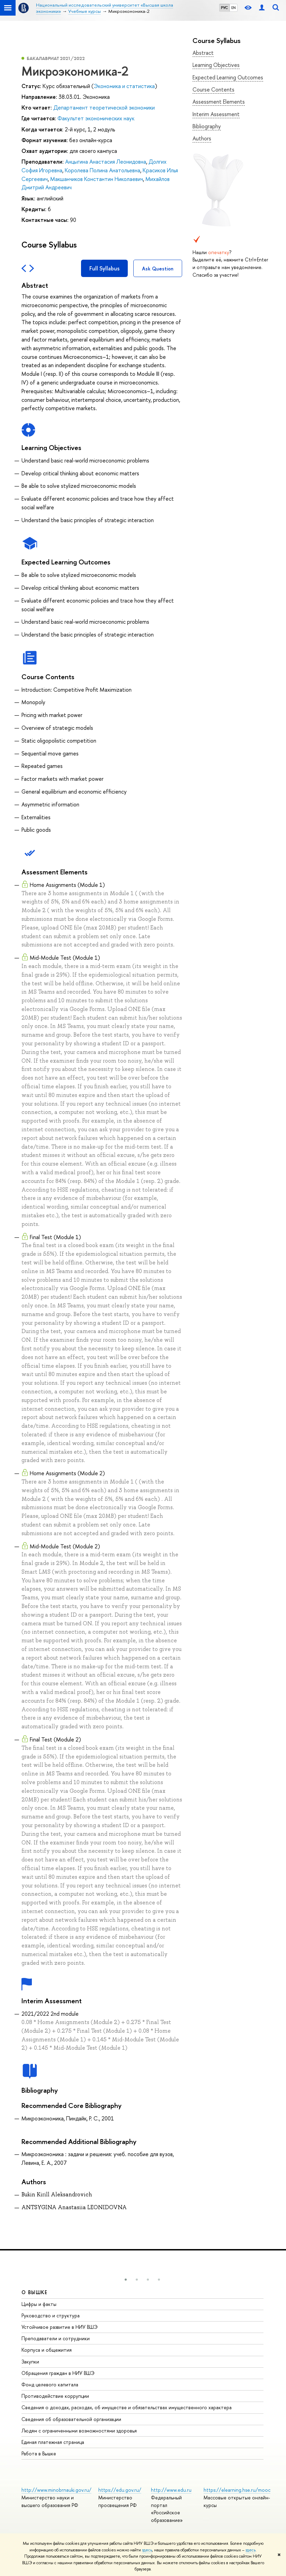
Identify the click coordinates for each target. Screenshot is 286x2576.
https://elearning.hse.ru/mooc (237, 2490)
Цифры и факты (38, 2304)
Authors (202, 138)
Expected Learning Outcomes (228, 77)
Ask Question (157, 268)
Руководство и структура (50, 2315)
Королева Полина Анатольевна (102, 170)
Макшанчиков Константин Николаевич (96, 179)
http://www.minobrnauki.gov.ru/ (56, 2490)
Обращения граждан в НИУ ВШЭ (58, 2373)
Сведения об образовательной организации (71, 2419)
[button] (125, 2279)
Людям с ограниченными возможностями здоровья (79, 2430)
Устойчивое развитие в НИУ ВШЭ (59, 2327)
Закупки (30, 2361)
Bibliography (207, 126)
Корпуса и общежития (46, 2349)
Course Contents (213, 89)
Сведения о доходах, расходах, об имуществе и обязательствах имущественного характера (126, 2407)
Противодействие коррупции (55, 2396)
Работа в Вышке (38, 2453)
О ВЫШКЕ (34, 2292)
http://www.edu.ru (171, 2490)
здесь (147, 2550)
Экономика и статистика (124, 86)
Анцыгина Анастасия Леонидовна (105, 161)
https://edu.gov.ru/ (119, 2490)
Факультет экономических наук (95, 118)
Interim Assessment (216, 114)
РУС (224, 7)
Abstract (203, 53)
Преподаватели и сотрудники (55, 2338)
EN (233, 7)
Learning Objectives (216, 65)
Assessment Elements (219, 101)
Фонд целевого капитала (49, 2384)
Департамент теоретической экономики (104, 107)
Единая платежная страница (52, 2442)
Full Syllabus (104, 268)
